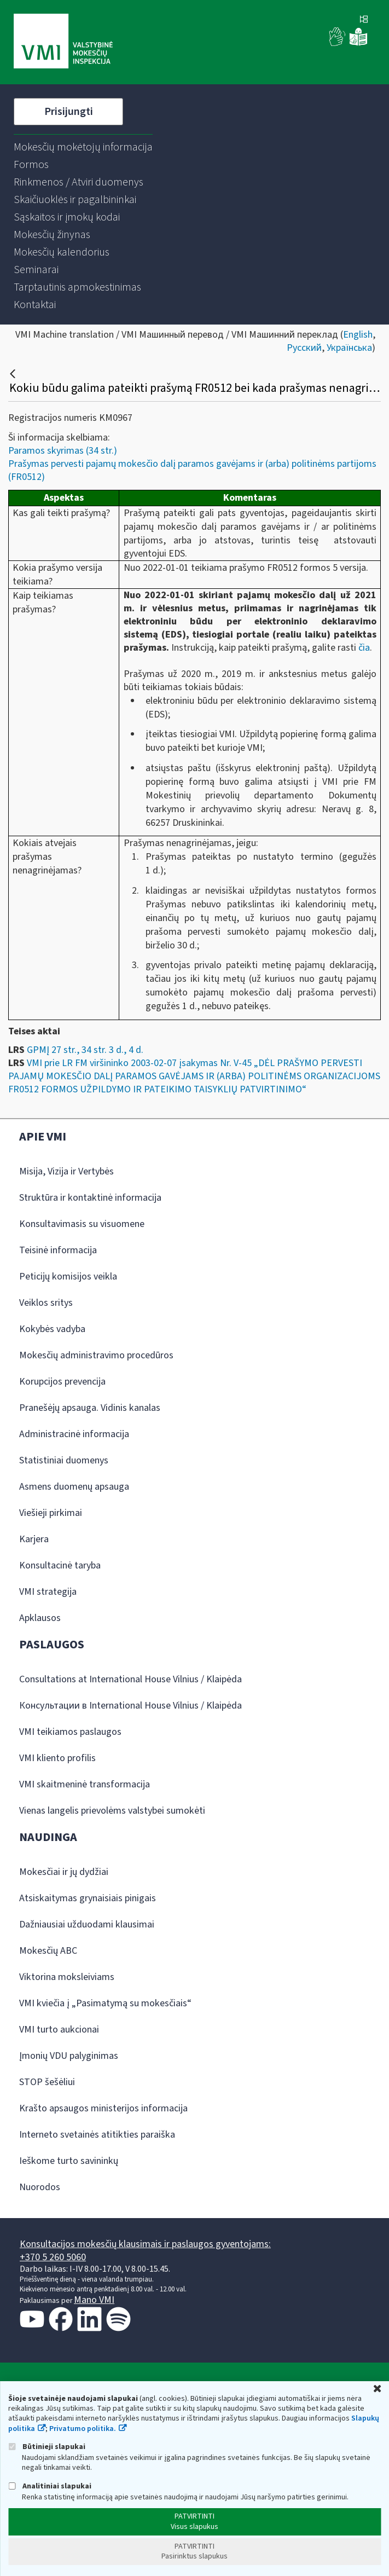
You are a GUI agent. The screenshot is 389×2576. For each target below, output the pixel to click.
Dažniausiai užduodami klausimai (86, 1924)
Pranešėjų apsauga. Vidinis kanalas (89, 1408)
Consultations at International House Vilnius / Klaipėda (130, 1679)
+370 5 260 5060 (53, 2257)
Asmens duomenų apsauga (74, 1486)
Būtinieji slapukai (46, 2446)
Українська (349, 348)
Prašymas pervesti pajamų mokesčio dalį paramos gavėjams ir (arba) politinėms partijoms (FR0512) (192, 470)
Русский (304, 348)
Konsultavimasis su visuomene (81, 1224)
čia (364, 648)
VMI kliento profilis (57, 1758)
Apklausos (40, 1618)
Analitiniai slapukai (49, 2486)
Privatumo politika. (82, 2428)
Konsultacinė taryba (60, 1565)
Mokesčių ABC (48, 1951)
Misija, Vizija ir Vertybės (66, 1171)
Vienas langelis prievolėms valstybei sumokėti (112, 1810)
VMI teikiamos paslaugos (70, 1732)
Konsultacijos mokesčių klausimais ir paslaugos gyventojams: (145, 2244)
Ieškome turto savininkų (68, 2161)
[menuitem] (83, 147)
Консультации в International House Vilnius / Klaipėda (130, 1705)
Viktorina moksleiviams (66, 1977)
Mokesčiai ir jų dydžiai (63, 1872)
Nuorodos (39, 2187)
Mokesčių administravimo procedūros (96, 1355)
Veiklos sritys (46, 1303)
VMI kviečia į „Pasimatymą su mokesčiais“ (105, 2003)
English (358, 334)
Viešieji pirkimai (50, 1513)
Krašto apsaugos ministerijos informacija (103, 2108)
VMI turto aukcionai (59, 2029)
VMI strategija (48, 1592)
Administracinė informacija (74, 1434)
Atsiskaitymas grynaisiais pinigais (87, 1898)
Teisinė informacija (58, 1250)
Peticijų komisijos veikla (68, 1276)
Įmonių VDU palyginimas (68, 2056)
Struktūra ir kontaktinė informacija (90, 1198)
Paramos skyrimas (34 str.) (62, 451)
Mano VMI (94, 2300)
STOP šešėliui (47, 2082)
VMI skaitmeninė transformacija (84, 1784)
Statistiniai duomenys (63, 1460)
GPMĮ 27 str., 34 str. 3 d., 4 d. (85, 1050)
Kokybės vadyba (52, 1329)
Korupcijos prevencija (62, 1381)
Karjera (34, 1539)
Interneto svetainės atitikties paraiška (97, 2134)
